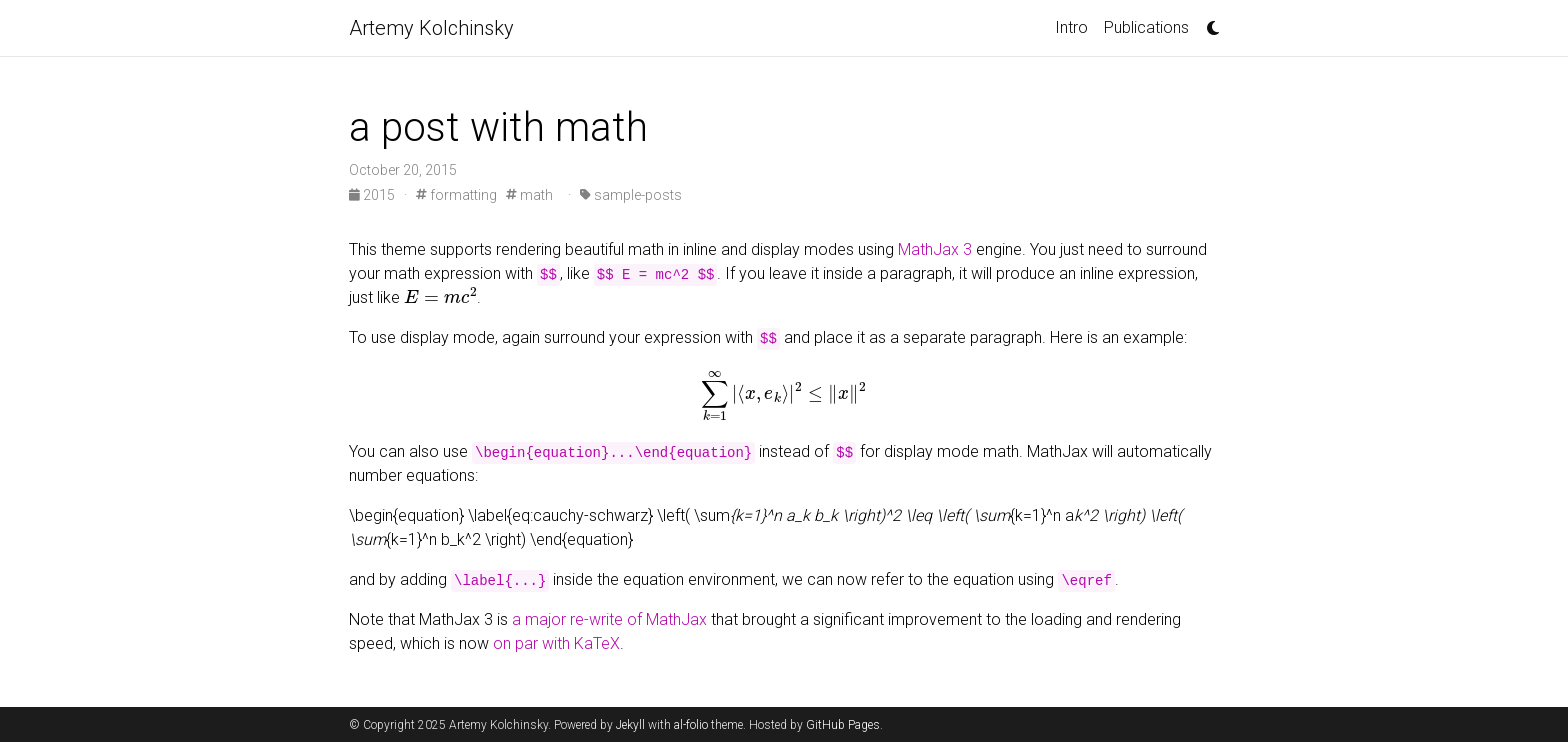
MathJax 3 (935, 249)
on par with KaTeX (556, 643)
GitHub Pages (843, 725)
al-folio (691, 725)
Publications (1146, 27)
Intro (1071, 27)
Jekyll (630, 725)
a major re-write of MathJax (609, 619)
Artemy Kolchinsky (431, 28)
